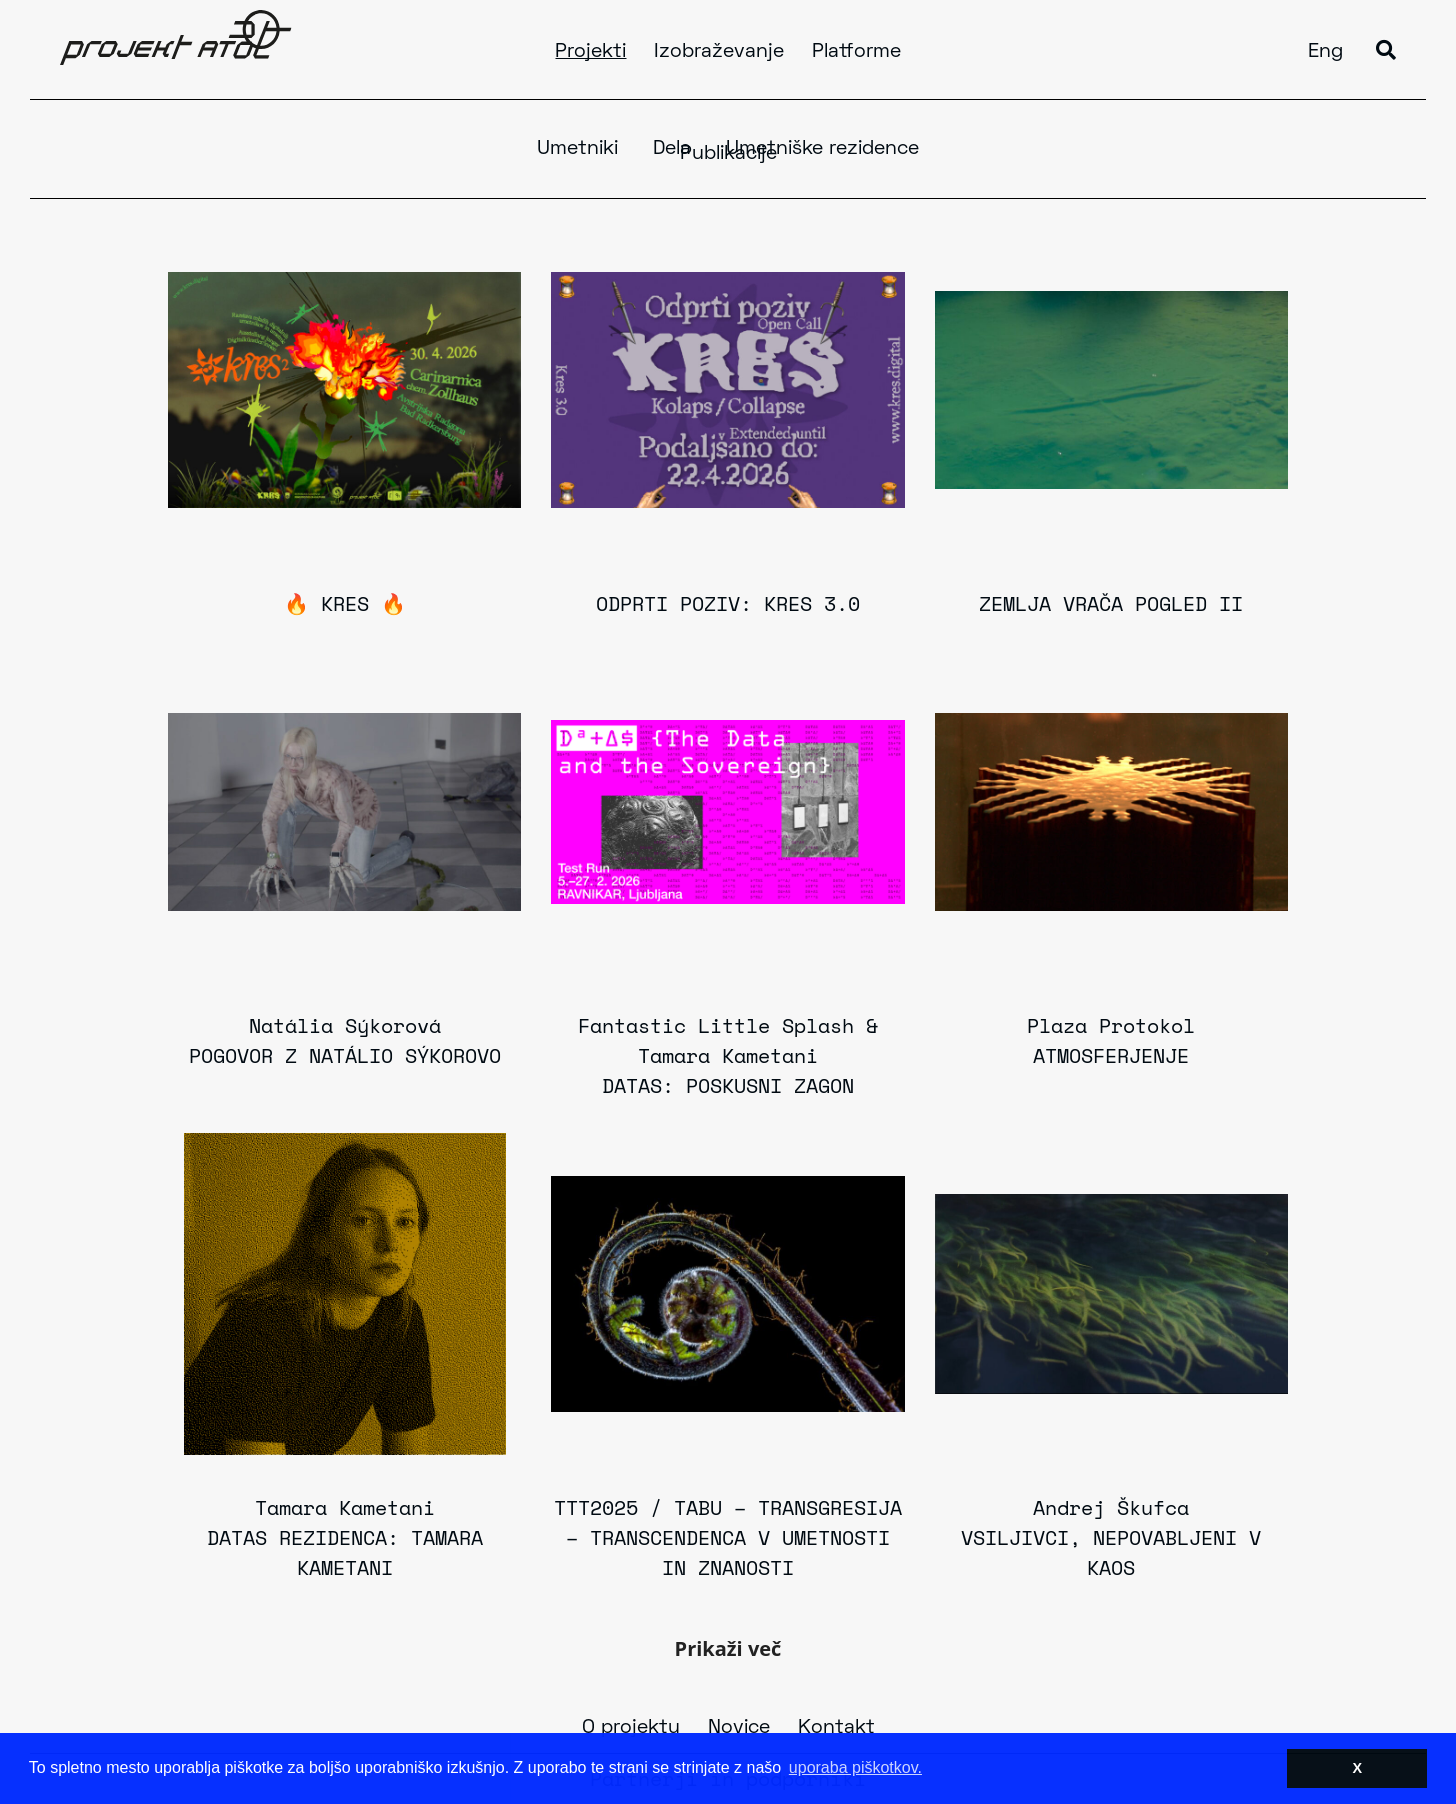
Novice (739, 1728)
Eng (1325, 52)
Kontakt (836, 1728)
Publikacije (728, 154)
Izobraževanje (719, 52)
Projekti (590, 52)
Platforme (856, 52)
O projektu (631, 1728)
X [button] (1357, 1768)
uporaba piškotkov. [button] (855, 1767)
